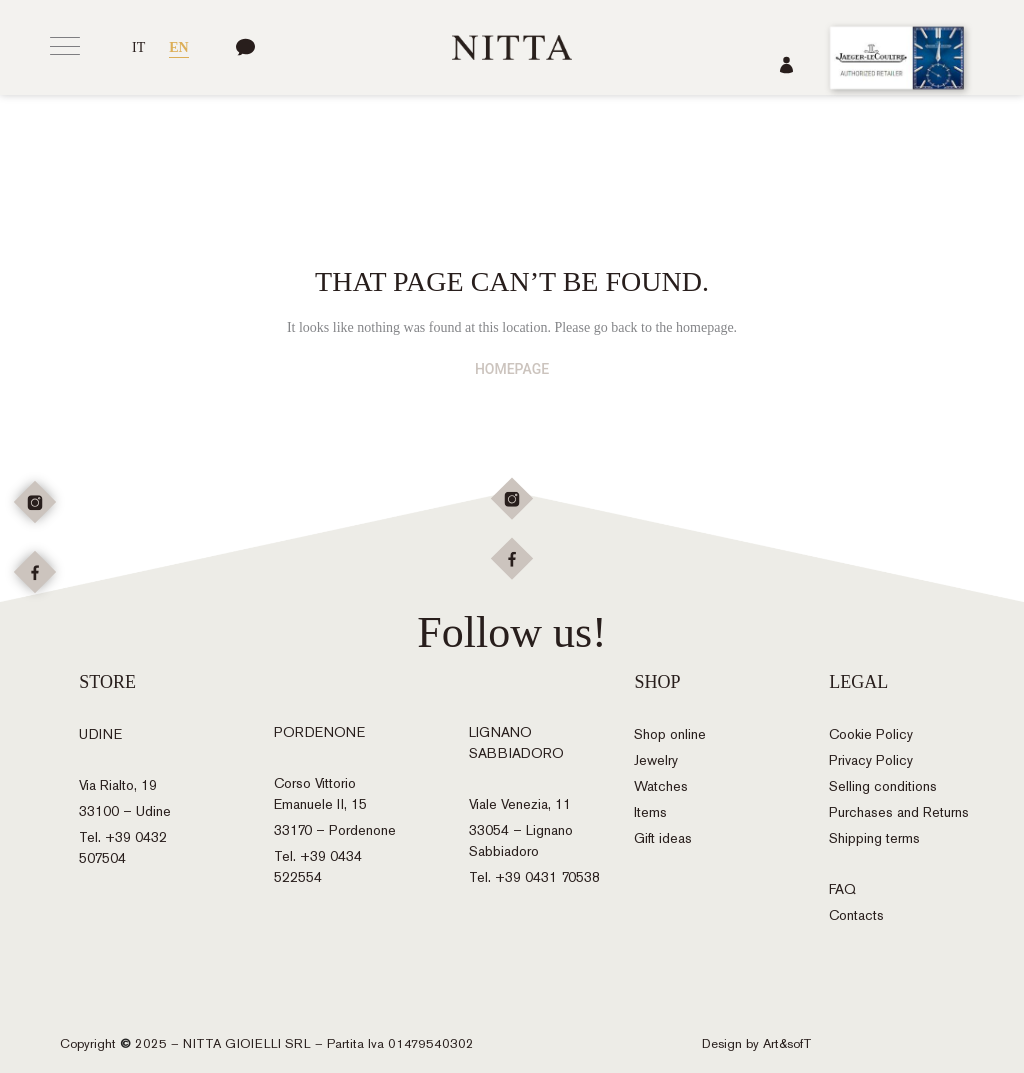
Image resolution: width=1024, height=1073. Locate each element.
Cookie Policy (871, 734)
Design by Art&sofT (757, 1043)
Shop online (670, 734)
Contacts (856, 915)
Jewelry (656, 760)
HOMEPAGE (512, 369)
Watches (661, 786)
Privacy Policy (871, 760)
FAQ (842, 889)
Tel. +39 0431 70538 (534, 877)
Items (650, 812)
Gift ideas (663, 838)
